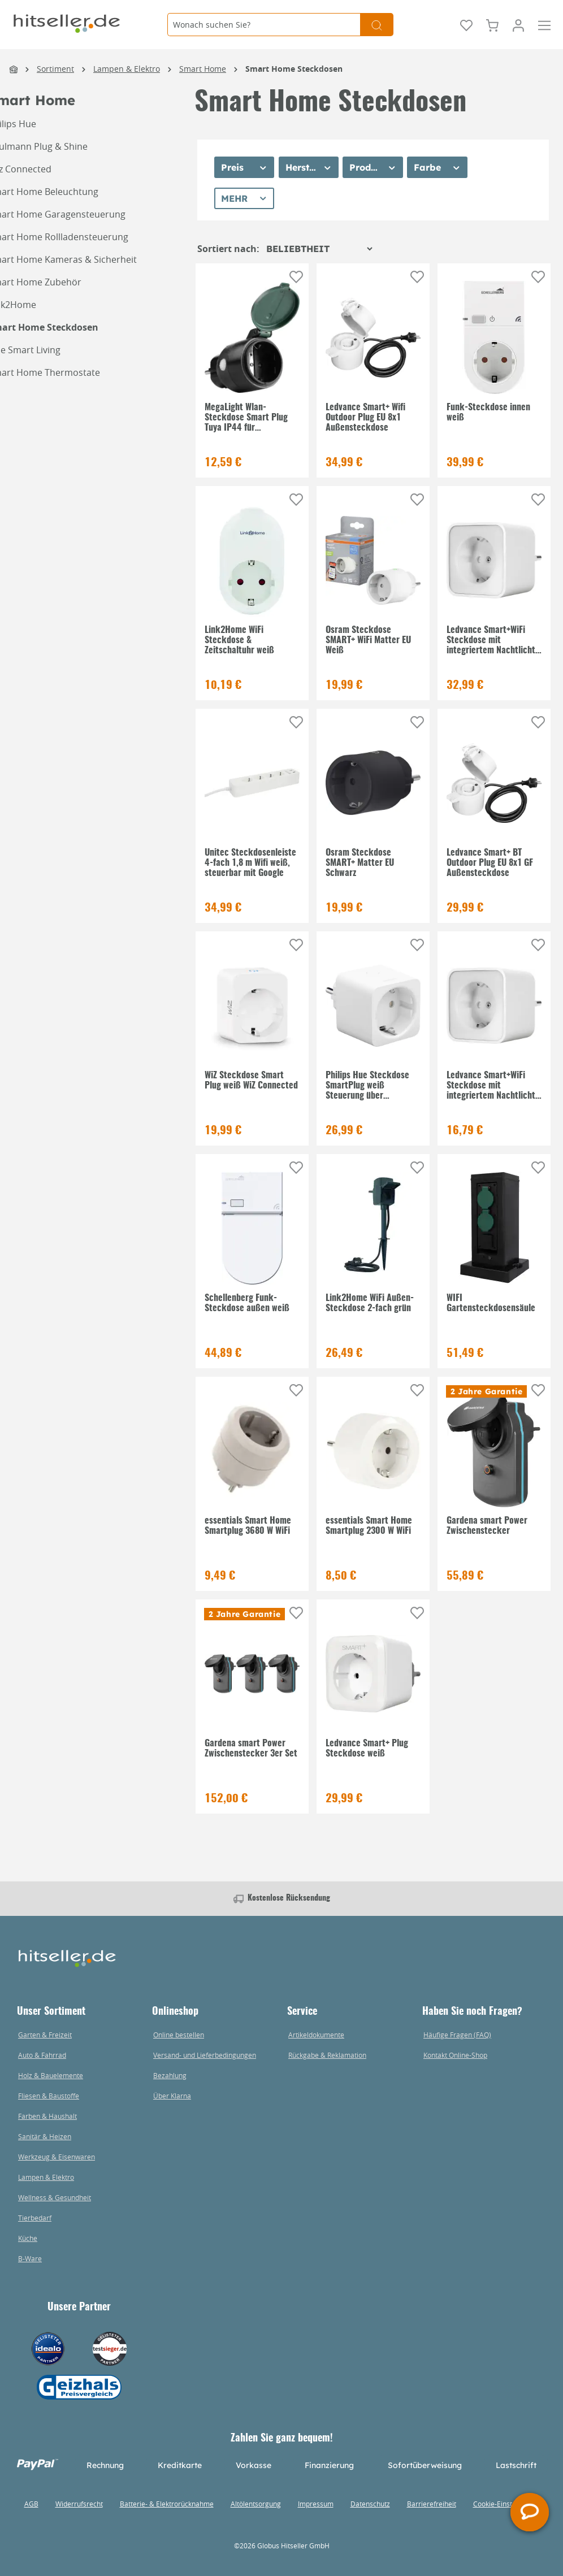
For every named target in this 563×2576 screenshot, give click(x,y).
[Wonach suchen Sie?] (263, 24)
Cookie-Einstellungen (506, 2503)
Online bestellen (178, 2034)
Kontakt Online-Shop (455, 2054)
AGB (31, 2503)
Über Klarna (172, 2095)
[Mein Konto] (518, 24)
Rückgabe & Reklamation (327, 2054)
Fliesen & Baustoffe (48, 2095)
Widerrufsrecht (79, 2503)
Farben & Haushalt (47, 2115)
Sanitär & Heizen (44, 2136)
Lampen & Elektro (46, 2177)
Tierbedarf (34, 2217)
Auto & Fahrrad (42, 2054)
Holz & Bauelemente (50, 2075)
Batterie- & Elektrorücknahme (167, 2503)
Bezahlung (170, 2075)
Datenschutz (370, 2503)
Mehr (234, 198)
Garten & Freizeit (45, 2034)
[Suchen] (376, 24)
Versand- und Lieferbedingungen (204, 2054)
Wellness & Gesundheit (54, 2197)
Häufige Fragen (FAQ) (457, 2034)
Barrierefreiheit (431, 2503)
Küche (27, 2238)
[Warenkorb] (492, 24)
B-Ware (30, 2258)
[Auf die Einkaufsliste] (296, 277)
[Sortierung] (319, 248)
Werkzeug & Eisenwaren (56, 2156)
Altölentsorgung (256, 2503)
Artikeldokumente (316, 2034)
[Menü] (544, 24)
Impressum (316, 2503)
